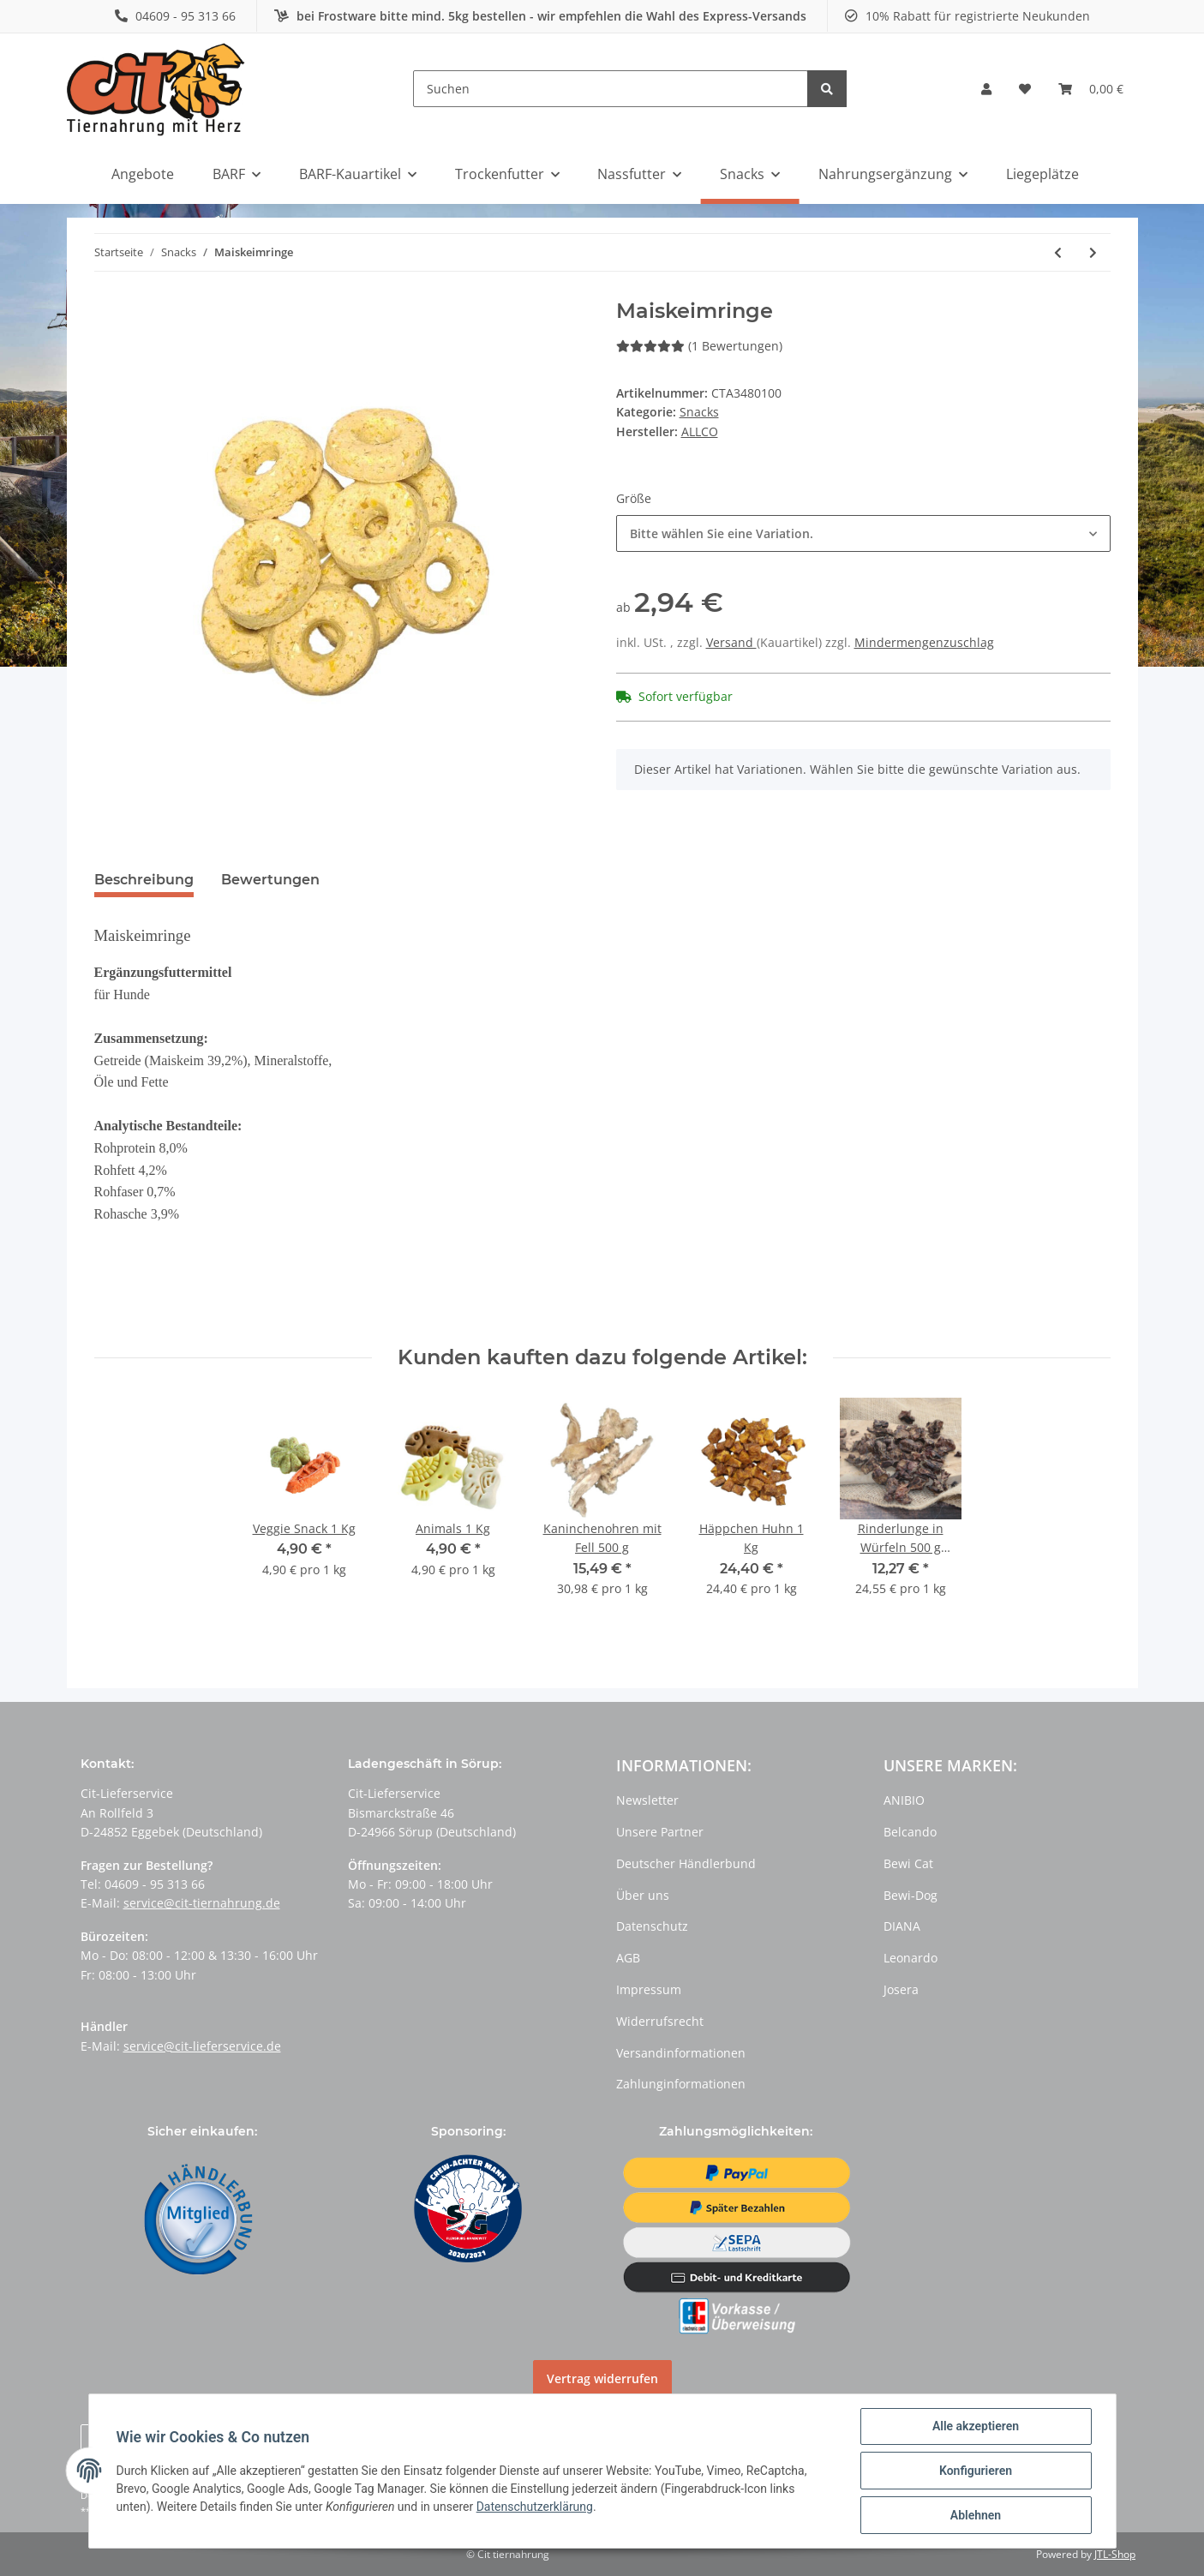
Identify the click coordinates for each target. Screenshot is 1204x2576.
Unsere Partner (660, 1832)
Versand (731, 642)
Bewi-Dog (910, 1895)
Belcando (910, 1832)
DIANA (902, 1926)
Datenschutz (652, 1926)
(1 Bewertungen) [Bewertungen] (699, 346)
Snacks (699, 412)
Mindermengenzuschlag (924, 642)
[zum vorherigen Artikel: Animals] (1057, 252)
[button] (986, 89)
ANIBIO (904, 1800)
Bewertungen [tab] (270, 880)
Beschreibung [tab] (144, 880)
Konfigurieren (975, 2470)
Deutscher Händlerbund (686, 1863)
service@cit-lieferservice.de (202, 2046)
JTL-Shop (1114, 2554)
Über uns (642, 1895)
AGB (628, 1958)
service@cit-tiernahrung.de (201, 1903)
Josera (901, 1989)
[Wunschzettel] (1025, 89)
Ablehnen (975, 2515)
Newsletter (647, 1800)
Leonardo (910, 1958)
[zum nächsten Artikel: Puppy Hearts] (1093, 252)
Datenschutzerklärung (534, 2506)
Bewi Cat (908, 1863)
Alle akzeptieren (975, 2426)
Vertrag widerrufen (602, 2378)
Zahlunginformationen (681, 2084)
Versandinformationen (681, 2053)
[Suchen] (610, 88)
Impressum (648, 1989)
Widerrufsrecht (660, 2021)
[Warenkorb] (1091, 89)
